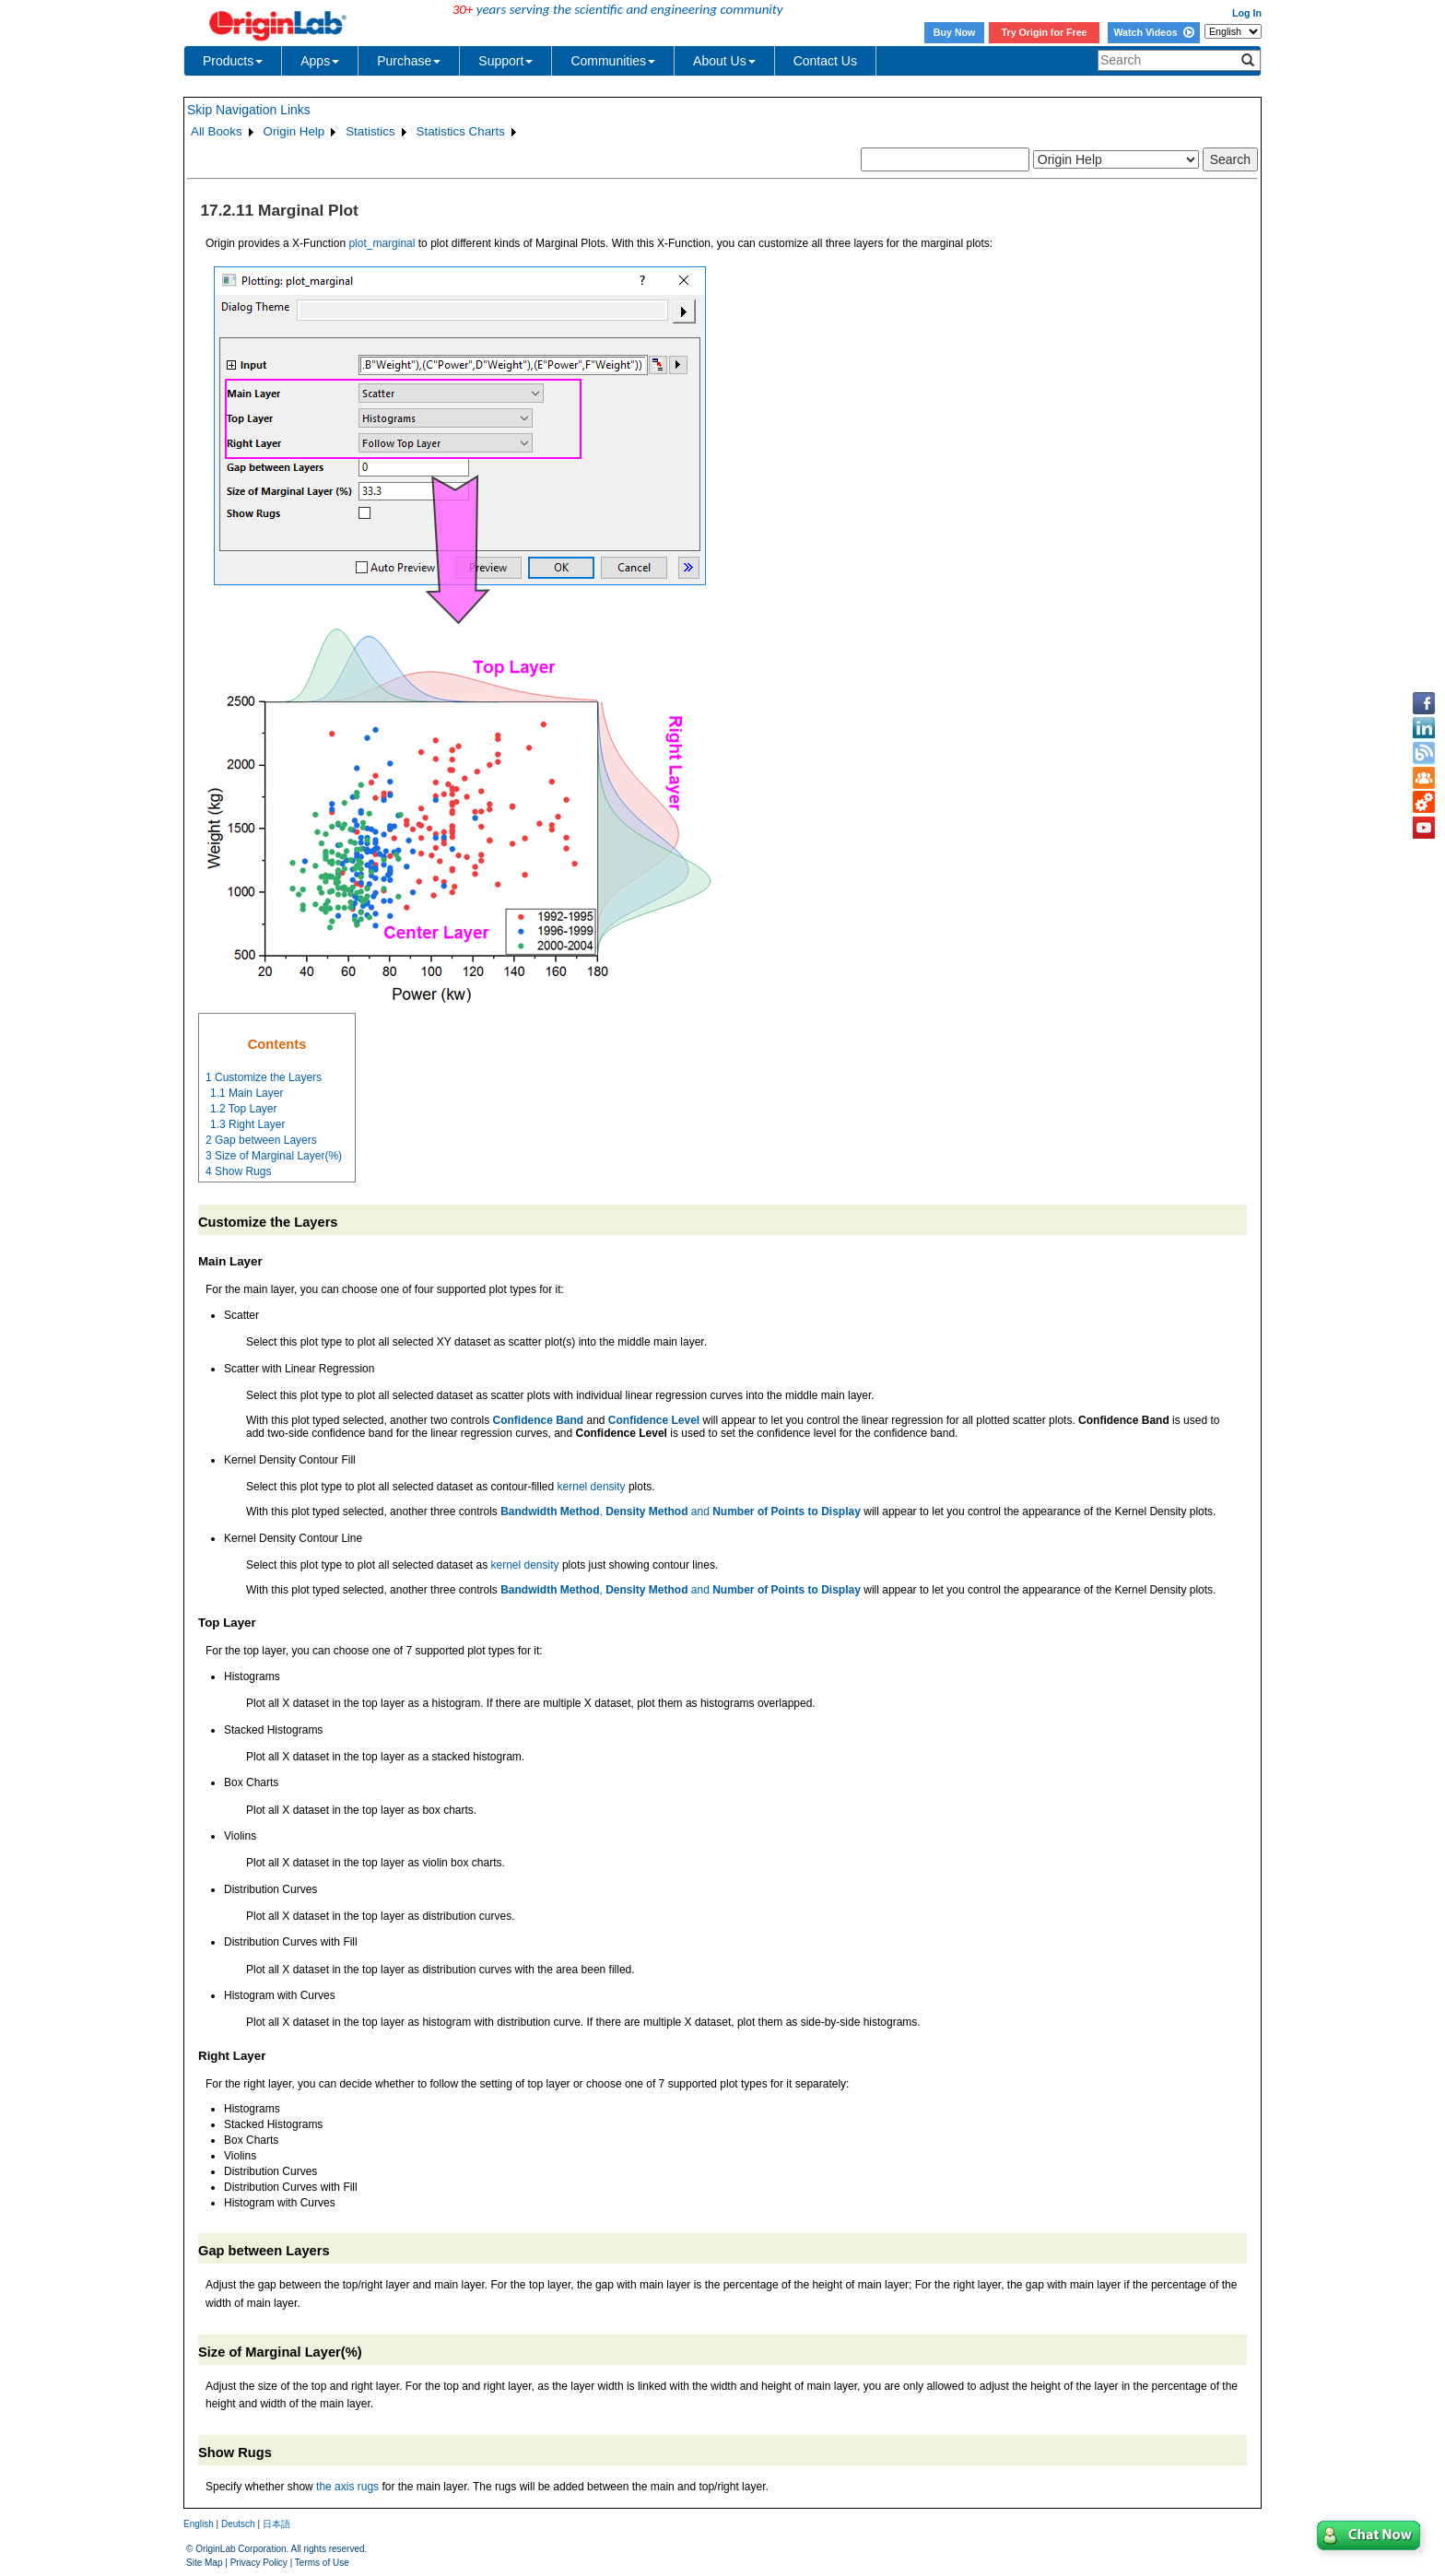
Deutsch (238, 2524)
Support (505, 60)
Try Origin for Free (1044, 32)
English (198, 2524)
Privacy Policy (259, 2563)
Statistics (370, 131)
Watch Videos (1153, 32)
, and (680, 1511)
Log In (1247, 12)
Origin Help (294, 131)
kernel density (592, 1486)
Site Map (204, 2563)
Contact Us (825, 60)
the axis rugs (347, 2486)
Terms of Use (322, 2563)
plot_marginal (381, 243)
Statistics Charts (461, 131)
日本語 (276, 2524)
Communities (612, 60)
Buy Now (955, 32)
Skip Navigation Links (249, 109)
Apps (319, 60)
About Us (724, 60)
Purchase (409, 60)
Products (233, 60)
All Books (216, 131)
